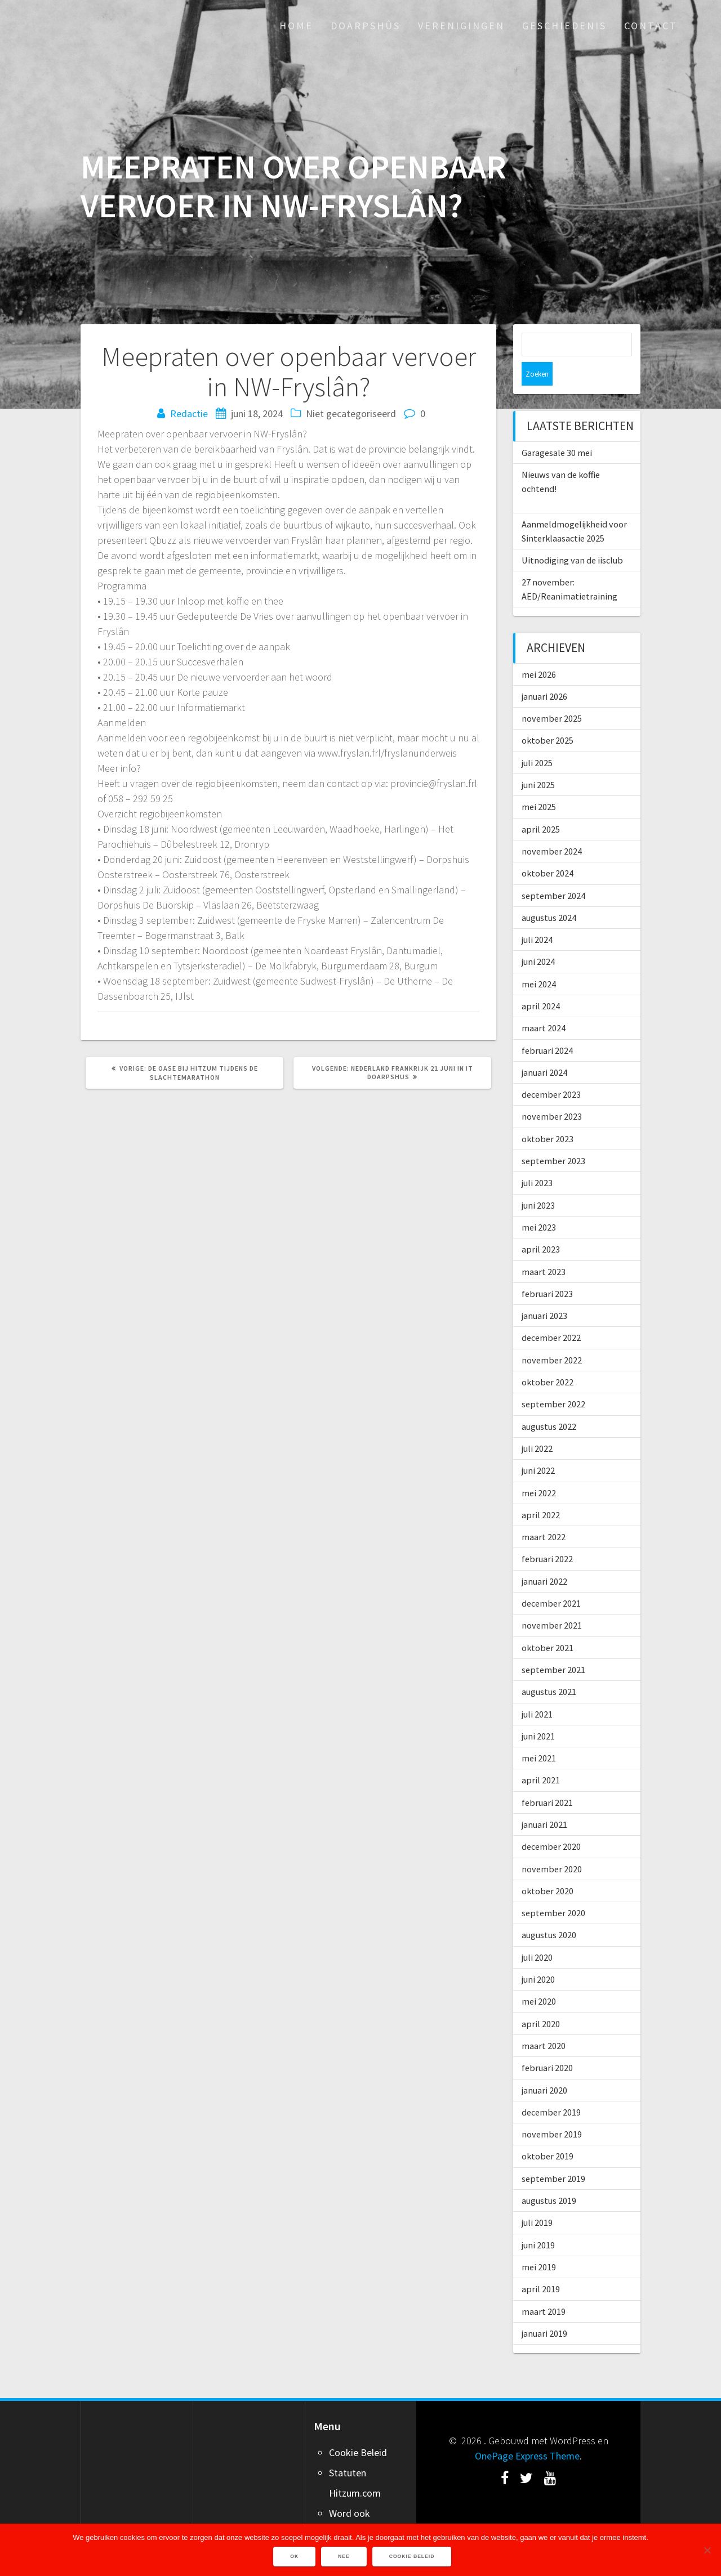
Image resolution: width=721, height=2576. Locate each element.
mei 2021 (539, 1734)
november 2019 (552, 2110)
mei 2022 (539, 1469)
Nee (345, 2557)
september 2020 (553, 1889)
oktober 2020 (547, 1867)
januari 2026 (544, 672)
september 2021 (553, 1646)
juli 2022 (537, 1424)
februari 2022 (547, 1535)
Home (296, 25)
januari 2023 (544, 1292)
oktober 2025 (547, 716)
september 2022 (553, 1380)
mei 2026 (539, 650)
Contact (651, 25)
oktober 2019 (547, 2132)
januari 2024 (544, 1048)
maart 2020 (544, 2022)
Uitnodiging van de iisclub (572, 536)
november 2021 (552, 1601)
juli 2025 (537, 739)
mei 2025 (539, 783)
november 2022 (552, 1336)
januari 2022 (544, 1557)
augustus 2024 (549, 894)
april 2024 (541, 982)
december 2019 (551, 2088)
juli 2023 (537, 1159)
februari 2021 (547, 1779)
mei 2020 (539, 1977)
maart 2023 (544, 1248)
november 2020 (552, 1845)
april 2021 (541, 1756)
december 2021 (551, 1579)
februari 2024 (547, 1026)
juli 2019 (537, 2198)
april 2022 (541, 1491)
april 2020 (541, 2000)
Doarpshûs (365, 25)
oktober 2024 (547, 849)
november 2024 (552, 827)
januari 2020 (544, 2066)
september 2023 (553, 1137)
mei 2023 (539, 1203)
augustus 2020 (549, 1911)
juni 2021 (538, 1712)
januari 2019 (544, 2309)
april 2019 (541, 2265)
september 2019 (553, 2155)
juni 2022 (538, 1446)
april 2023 (541, 1225)
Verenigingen (461, 25)
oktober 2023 (547, 1115)
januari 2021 (544, 1800)
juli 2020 (537, 1933)
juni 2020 (538, 1955)
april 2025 (541, 805)
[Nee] (707, 2550)
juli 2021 (537, 1690)
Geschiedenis (564, 25)
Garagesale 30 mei (557, 429)
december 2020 (551, 1822)
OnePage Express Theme (527, 2432)
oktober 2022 (547, 1358)
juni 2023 (538, 1181)
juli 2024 (537, 916)
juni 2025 (538, 761)
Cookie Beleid (358, 2428)
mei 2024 (539, 960)
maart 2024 (544, 1004)
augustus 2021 (549, 1668)
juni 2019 (538, 2221)
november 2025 (552, 694)
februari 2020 (547, 2044)
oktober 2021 (547, 1624)
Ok (295, 2557)
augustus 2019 (549, 2177)
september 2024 (553, 872)
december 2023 (551, 1070)
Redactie (189, 413)
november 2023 (552, 1092)
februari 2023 (547, 1270)
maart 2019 (544, 2287)
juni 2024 (538, 937)
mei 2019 (539, 2243)
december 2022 (551, 1314)
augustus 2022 (549, 1402)
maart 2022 (544, 1513)
